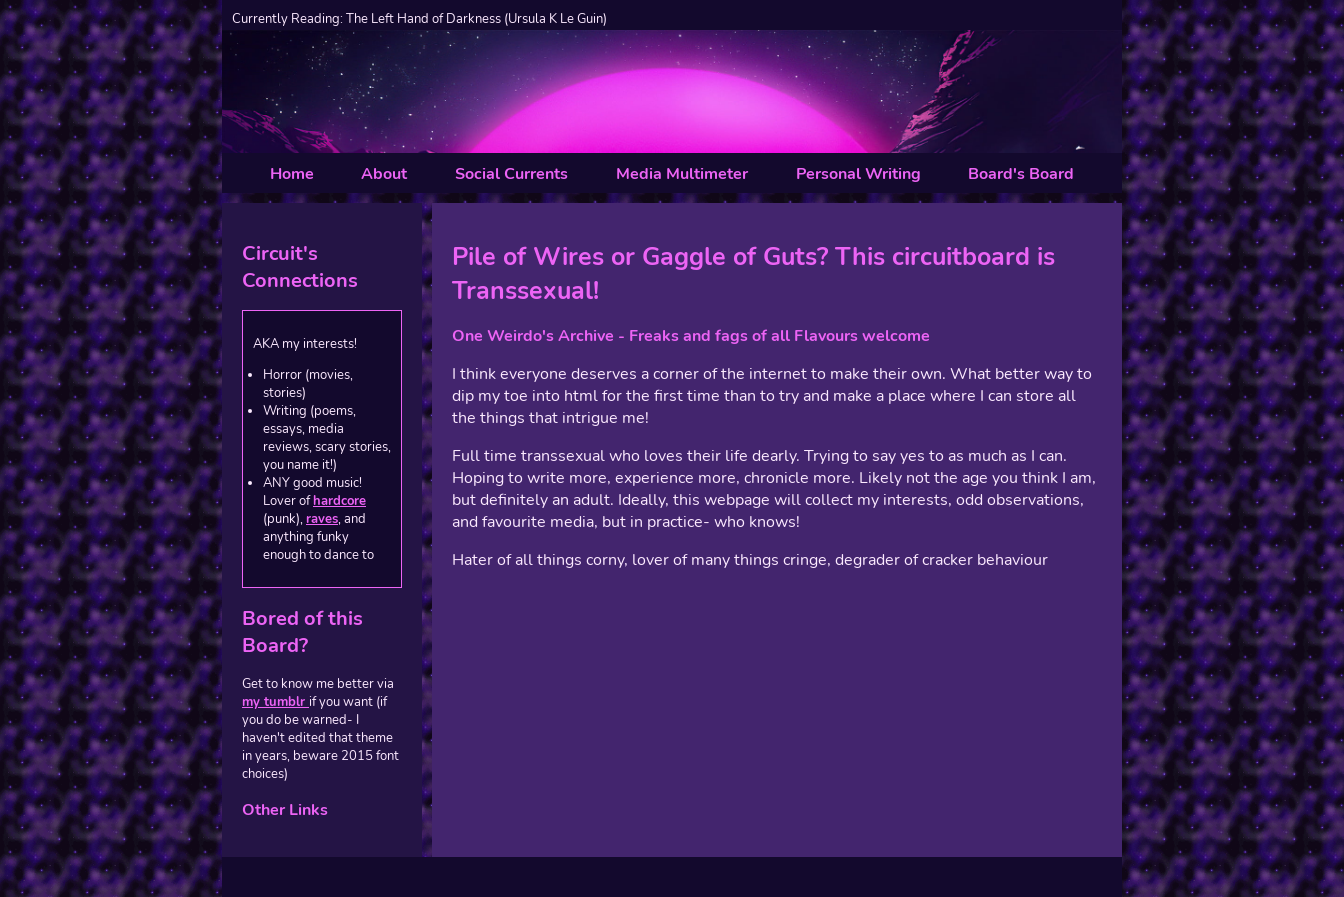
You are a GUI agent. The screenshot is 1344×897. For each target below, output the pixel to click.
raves (322, 519)
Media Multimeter (682, 174)
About (384, 174)
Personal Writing (858, 174)
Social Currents (511, 174)
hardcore (339, 501)
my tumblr (275, 702)
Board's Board (1021, 174)
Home (292, 174)
